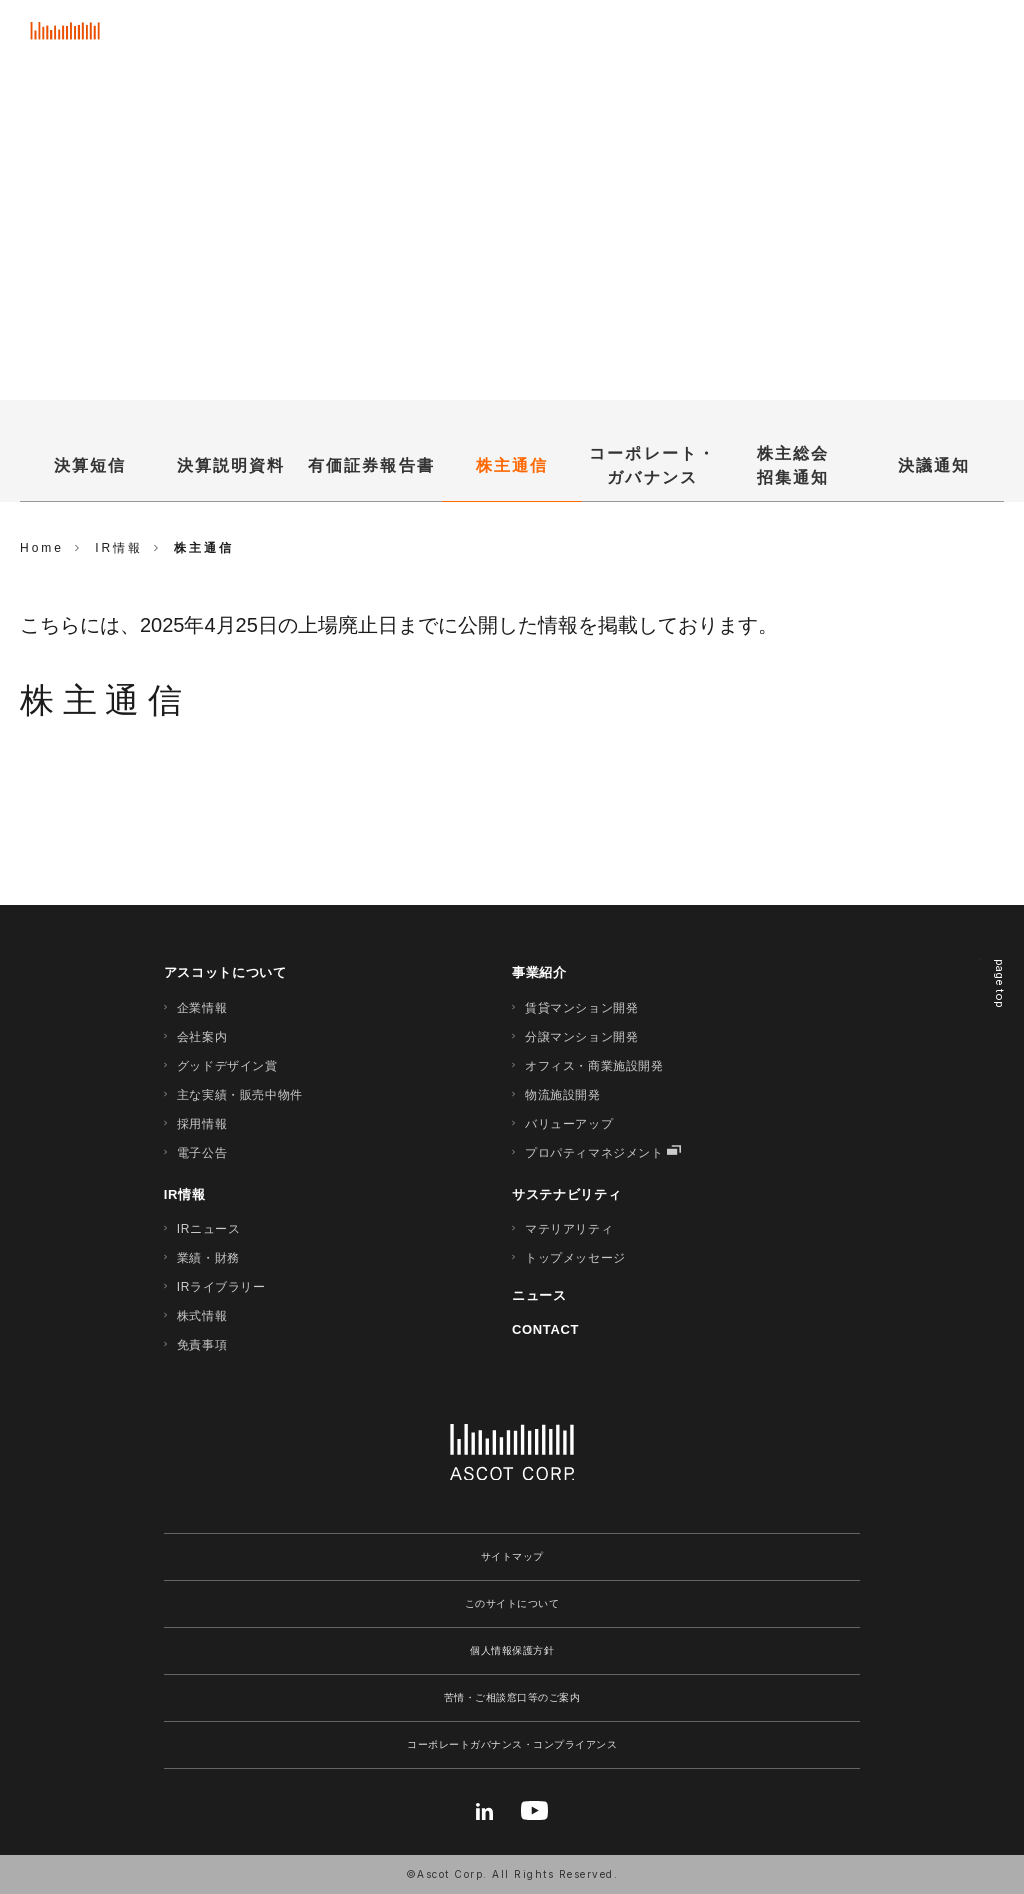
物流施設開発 (563, 1095)
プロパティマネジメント (594, 1153)
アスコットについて (225, 972)
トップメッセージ (575, 1258)
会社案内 (202, 1037)
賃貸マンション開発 (581, 1008)
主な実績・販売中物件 (240, 1095)
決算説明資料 (231, 465)
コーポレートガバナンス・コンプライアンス (512, 1744)
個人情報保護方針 (512, 1650)
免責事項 (202, 1345)
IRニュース (209, 1229)
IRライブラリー (221, 1287)
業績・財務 (208, 1258)
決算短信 (90, 465)
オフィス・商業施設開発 (594, 1066)
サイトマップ (512, 1556)
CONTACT (545, 1329)
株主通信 (512, 465)
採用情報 (202, 1124)
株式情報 (202, 1316)
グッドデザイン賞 (227, 1066)
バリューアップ (569, 1124)
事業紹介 (539, 972)
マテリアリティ (569, 1229)
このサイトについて (512, 1603)
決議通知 (934, 465)
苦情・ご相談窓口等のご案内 (512, 1697)
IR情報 (185, 1194)
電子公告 (202, 1153)
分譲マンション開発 (581, 1037)
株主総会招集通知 (793, 465)
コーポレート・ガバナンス (652, 465)
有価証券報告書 (371, 465)
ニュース (539, 1295)
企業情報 (202, 1008)
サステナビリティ (566, 1194)
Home (42, 548)
